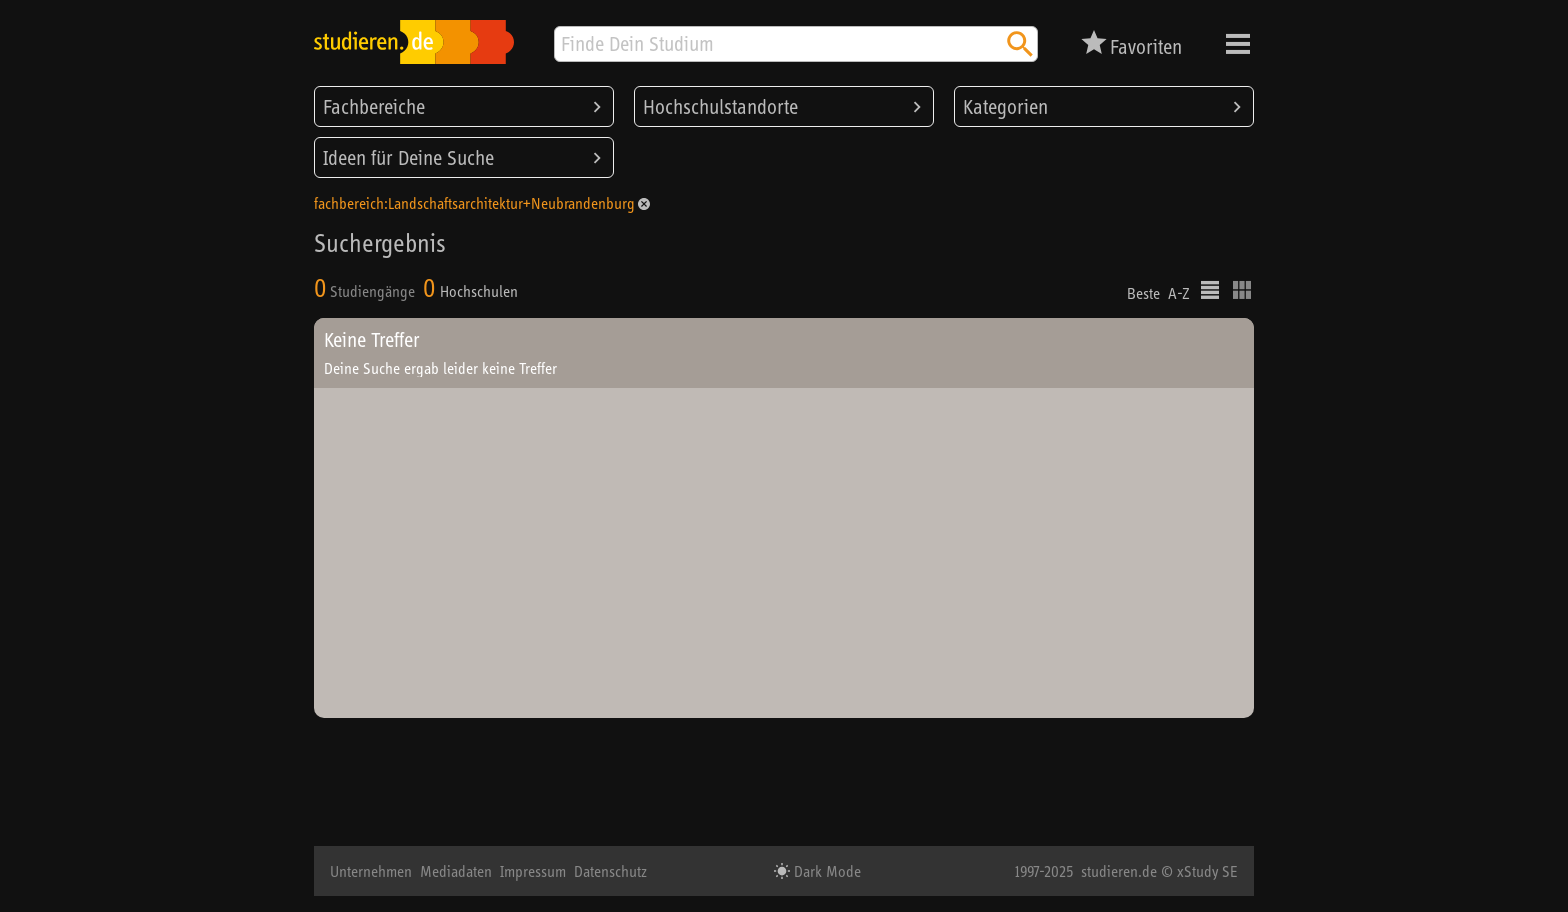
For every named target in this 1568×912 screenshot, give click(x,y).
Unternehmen (371, 871)
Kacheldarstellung (1242, 290)
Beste (1143, 293)
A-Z (1179, 293)
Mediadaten (456, 871)
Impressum (533, 871)
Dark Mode (825, 871)
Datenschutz (610, 871)
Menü (1238, 44)
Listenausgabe (1210, 290)
